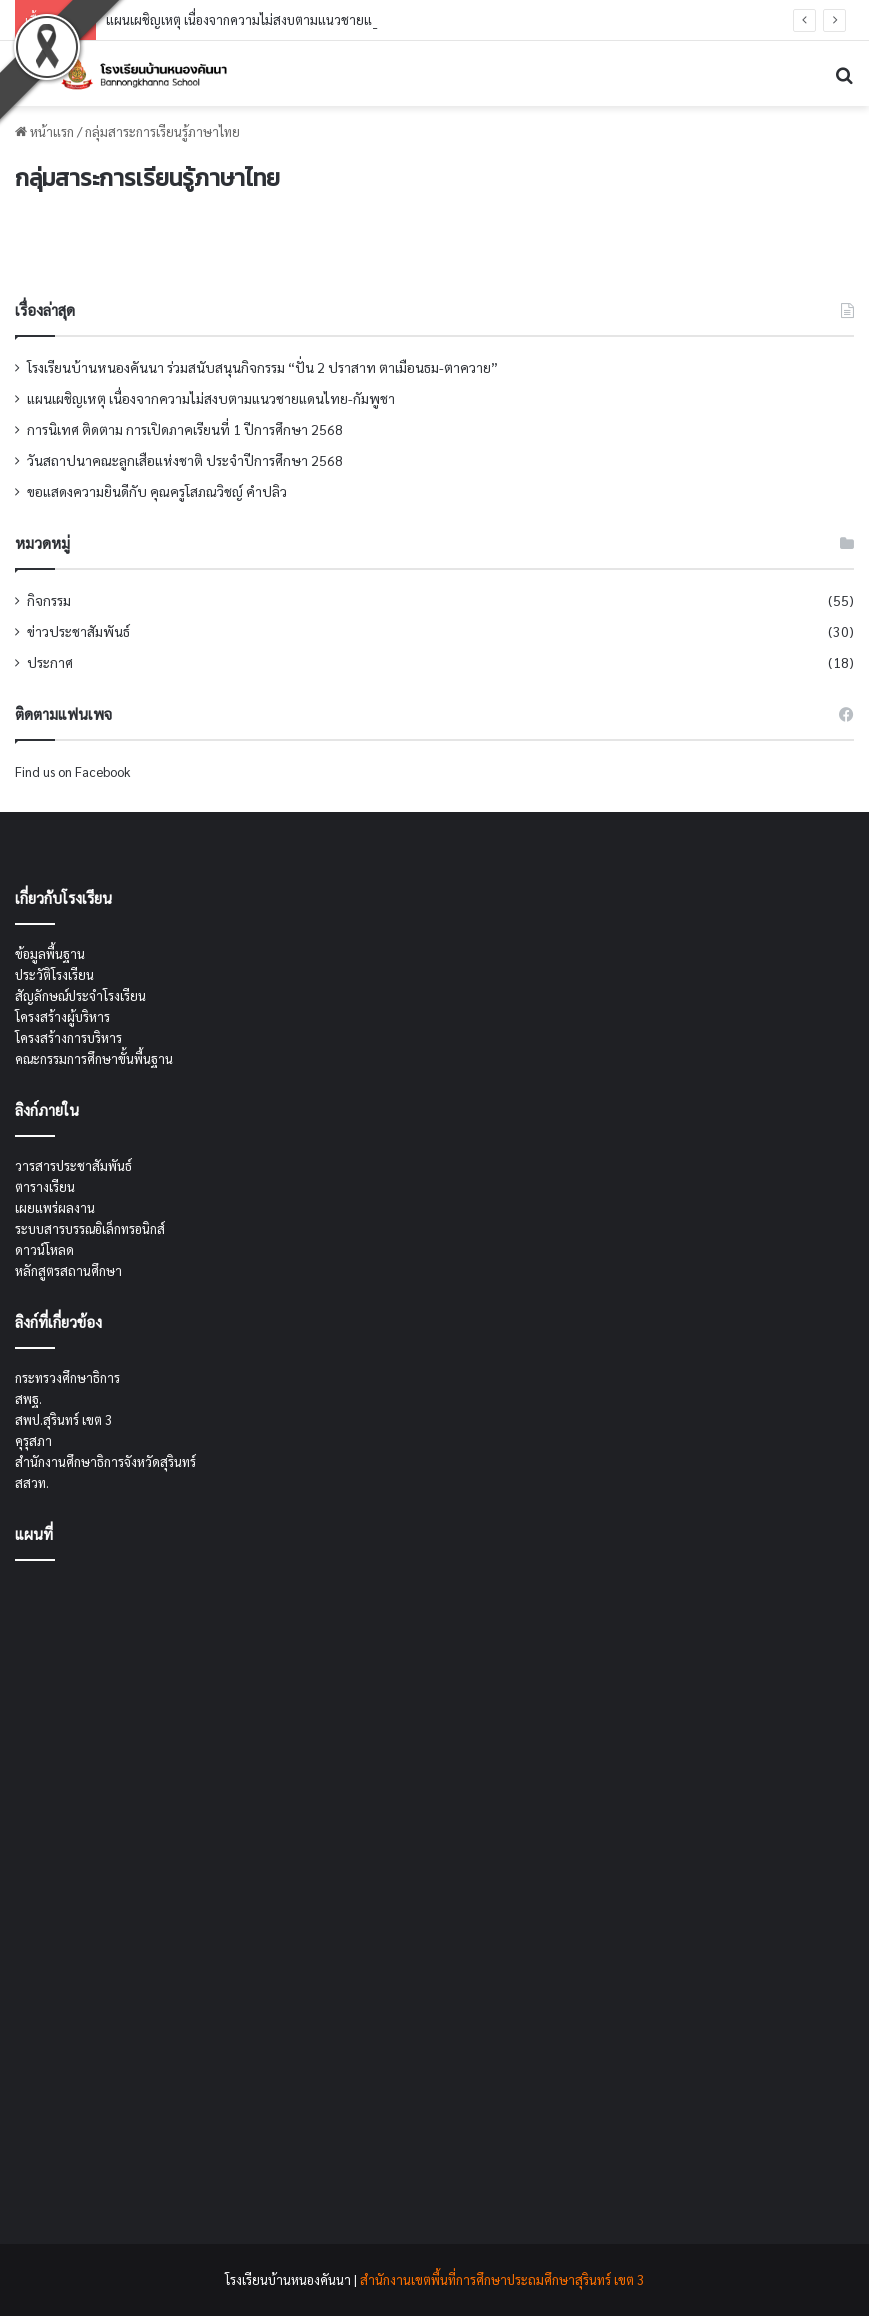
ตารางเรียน (45, 1186)
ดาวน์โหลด (44, 1249)
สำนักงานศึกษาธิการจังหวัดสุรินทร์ (105, 1461)
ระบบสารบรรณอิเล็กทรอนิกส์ (90, 1228)
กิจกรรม (49, 600)
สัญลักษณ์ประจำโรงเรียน (80, 995)
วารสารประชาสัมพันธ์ (73, 1165)
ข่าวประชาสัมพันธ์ (78, 631)
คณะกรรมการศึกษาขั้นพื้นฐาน (94, 1058)
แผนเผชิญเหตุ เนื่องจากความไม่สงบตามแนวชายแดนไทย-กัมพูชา (279, 19)
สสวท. (32, 1482)
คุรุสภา (33, 1440)
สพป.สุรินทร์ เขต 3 (63, 1419)
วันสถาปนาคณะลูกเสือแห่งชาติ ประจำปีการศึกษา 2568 (185, 460)
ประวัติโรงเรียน (54, 974)
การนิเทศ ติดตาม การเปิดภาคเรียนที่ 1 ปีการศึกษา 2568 (185, 429)
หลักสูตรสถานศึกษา (68, 1270)
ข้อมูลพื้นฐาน (50, 953)
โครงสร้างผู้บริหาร (62, 1016)
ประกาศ (50, 662)
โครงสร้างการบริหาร (68, 1037)
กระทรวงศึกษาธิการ (67, 1377)
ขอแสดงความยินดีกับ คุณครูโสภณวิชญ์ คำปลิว (157, 491)
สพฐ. (28, 1398)
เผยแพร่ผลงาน (55, 1207)
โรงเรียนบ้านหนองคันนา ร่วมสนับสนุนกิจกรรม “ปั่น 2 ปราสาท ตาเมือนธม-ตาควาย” (262, 367)
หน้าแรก (44, 131)
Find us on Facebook (72, 771)
